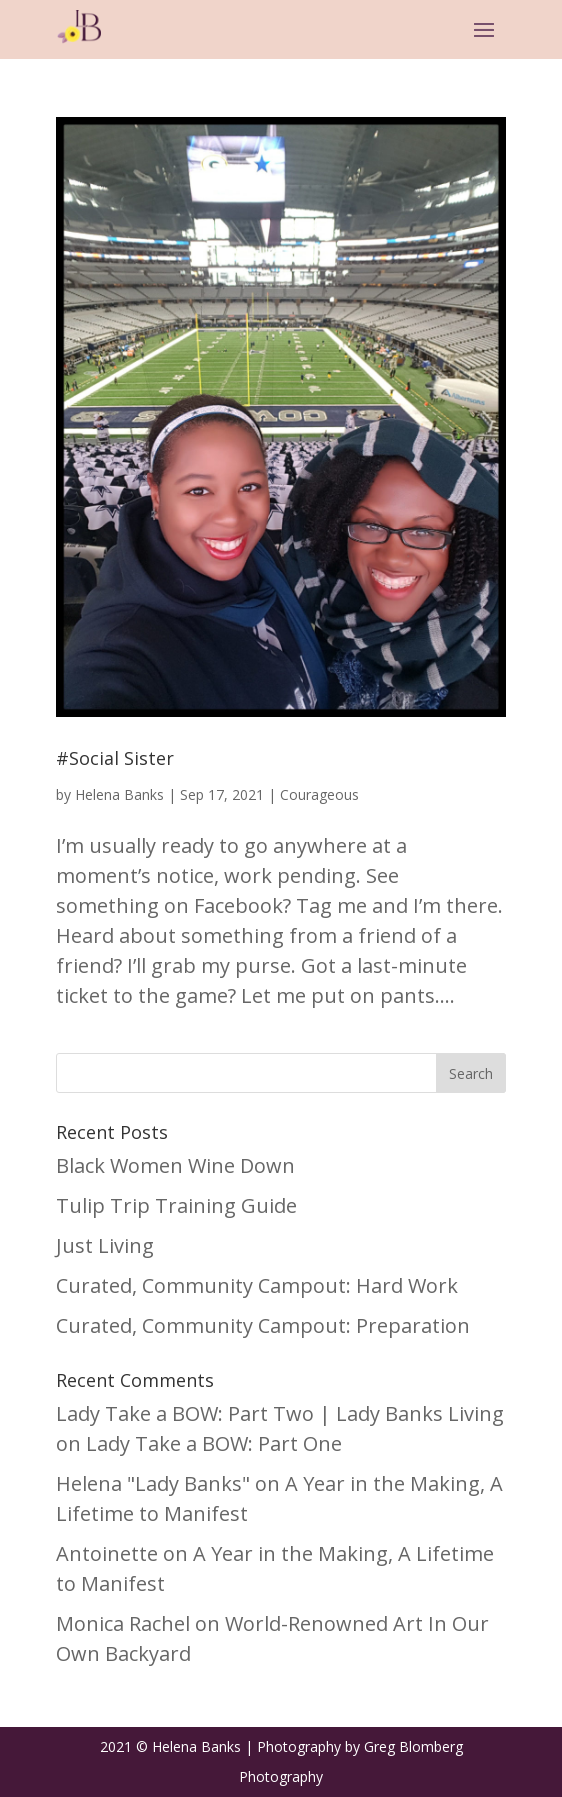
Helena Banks (119, 794)
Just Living (105, 1245)
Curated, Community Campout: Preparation (263, 1325)
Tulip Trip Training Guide (176, 1205)
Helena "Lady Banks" (153, 1483)
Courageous (319, 794)
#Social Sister (115, 758)
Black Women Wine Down (175, 1165)
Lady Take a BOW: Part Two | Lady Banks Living (280, 1413)
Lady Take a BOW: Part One (214, 1443)
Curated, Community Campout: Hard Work (257, 1285)
